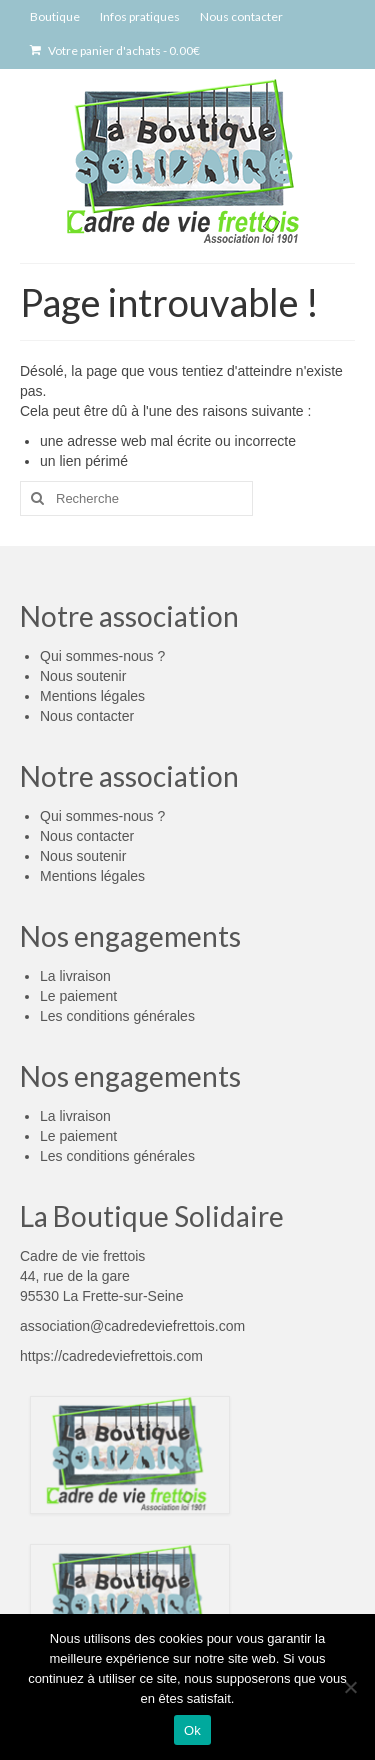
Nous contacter (87, 716)
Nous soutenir (83, 676)
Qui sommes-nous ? (102, 656)
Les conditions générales (117, 1016)
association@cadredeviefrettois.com (132, 1326)
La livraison (75, 976)
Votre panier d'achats (115, 50)
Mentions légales (92, 696)
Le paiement (78, 996)
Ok (192, 1730)
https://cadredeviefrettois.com (111, 1356)
